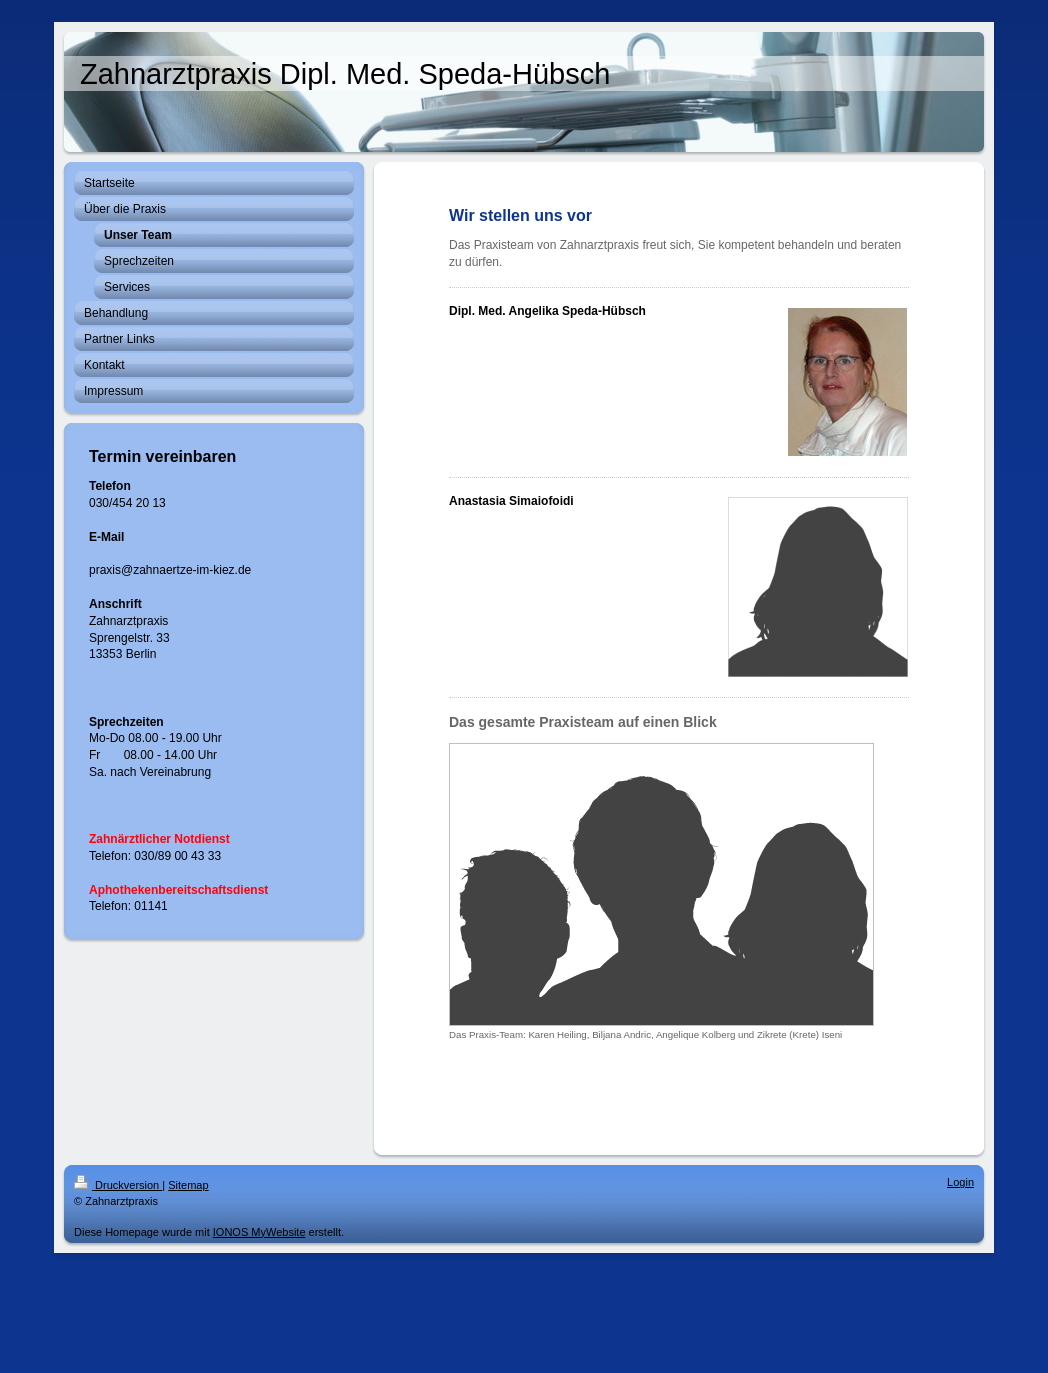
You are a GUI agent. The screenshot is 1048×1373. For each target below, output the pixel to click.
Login (960, 1182)
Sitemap (188, 1185)
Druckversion (118, 1185)
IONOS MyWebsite (259, 1232)
